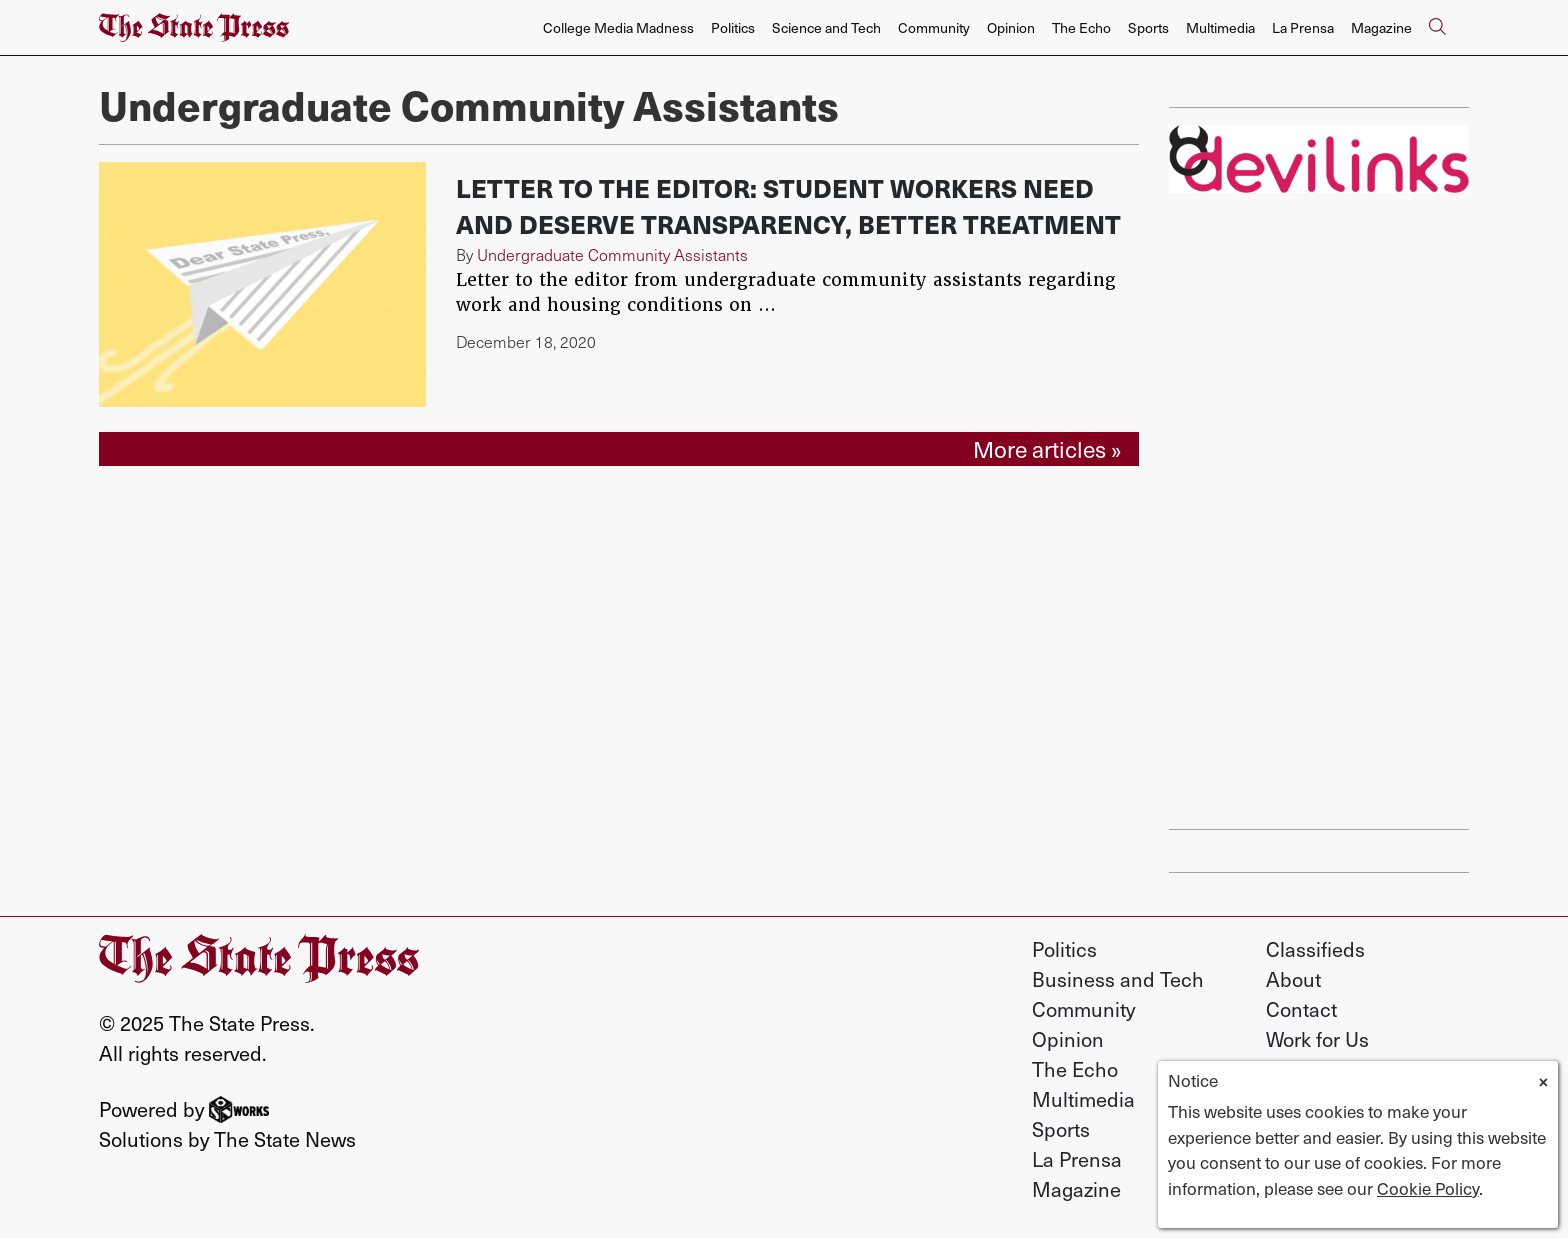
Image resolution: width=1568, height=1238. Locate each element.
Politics (733, 27)
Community (934, 27)
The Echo (1081, 27)
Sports (1148, 27)
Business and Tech (1118, 979)
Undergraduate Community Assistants (612, 254)
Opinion (1011, 27)
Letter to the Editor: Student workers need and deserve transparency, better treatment (788, 205)
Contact (1301, 1009)
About (1293, 979)
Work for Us (1317, 1039)
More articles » (1047, 448)
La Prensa (1303, 27)
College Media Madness (618, 27)
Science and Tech (826, 27)
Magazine (1381, 27)
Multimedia (1220, 27)
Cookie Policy (1428, 1188)
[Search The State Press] (1437, 28)
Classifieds (1315, 949)
